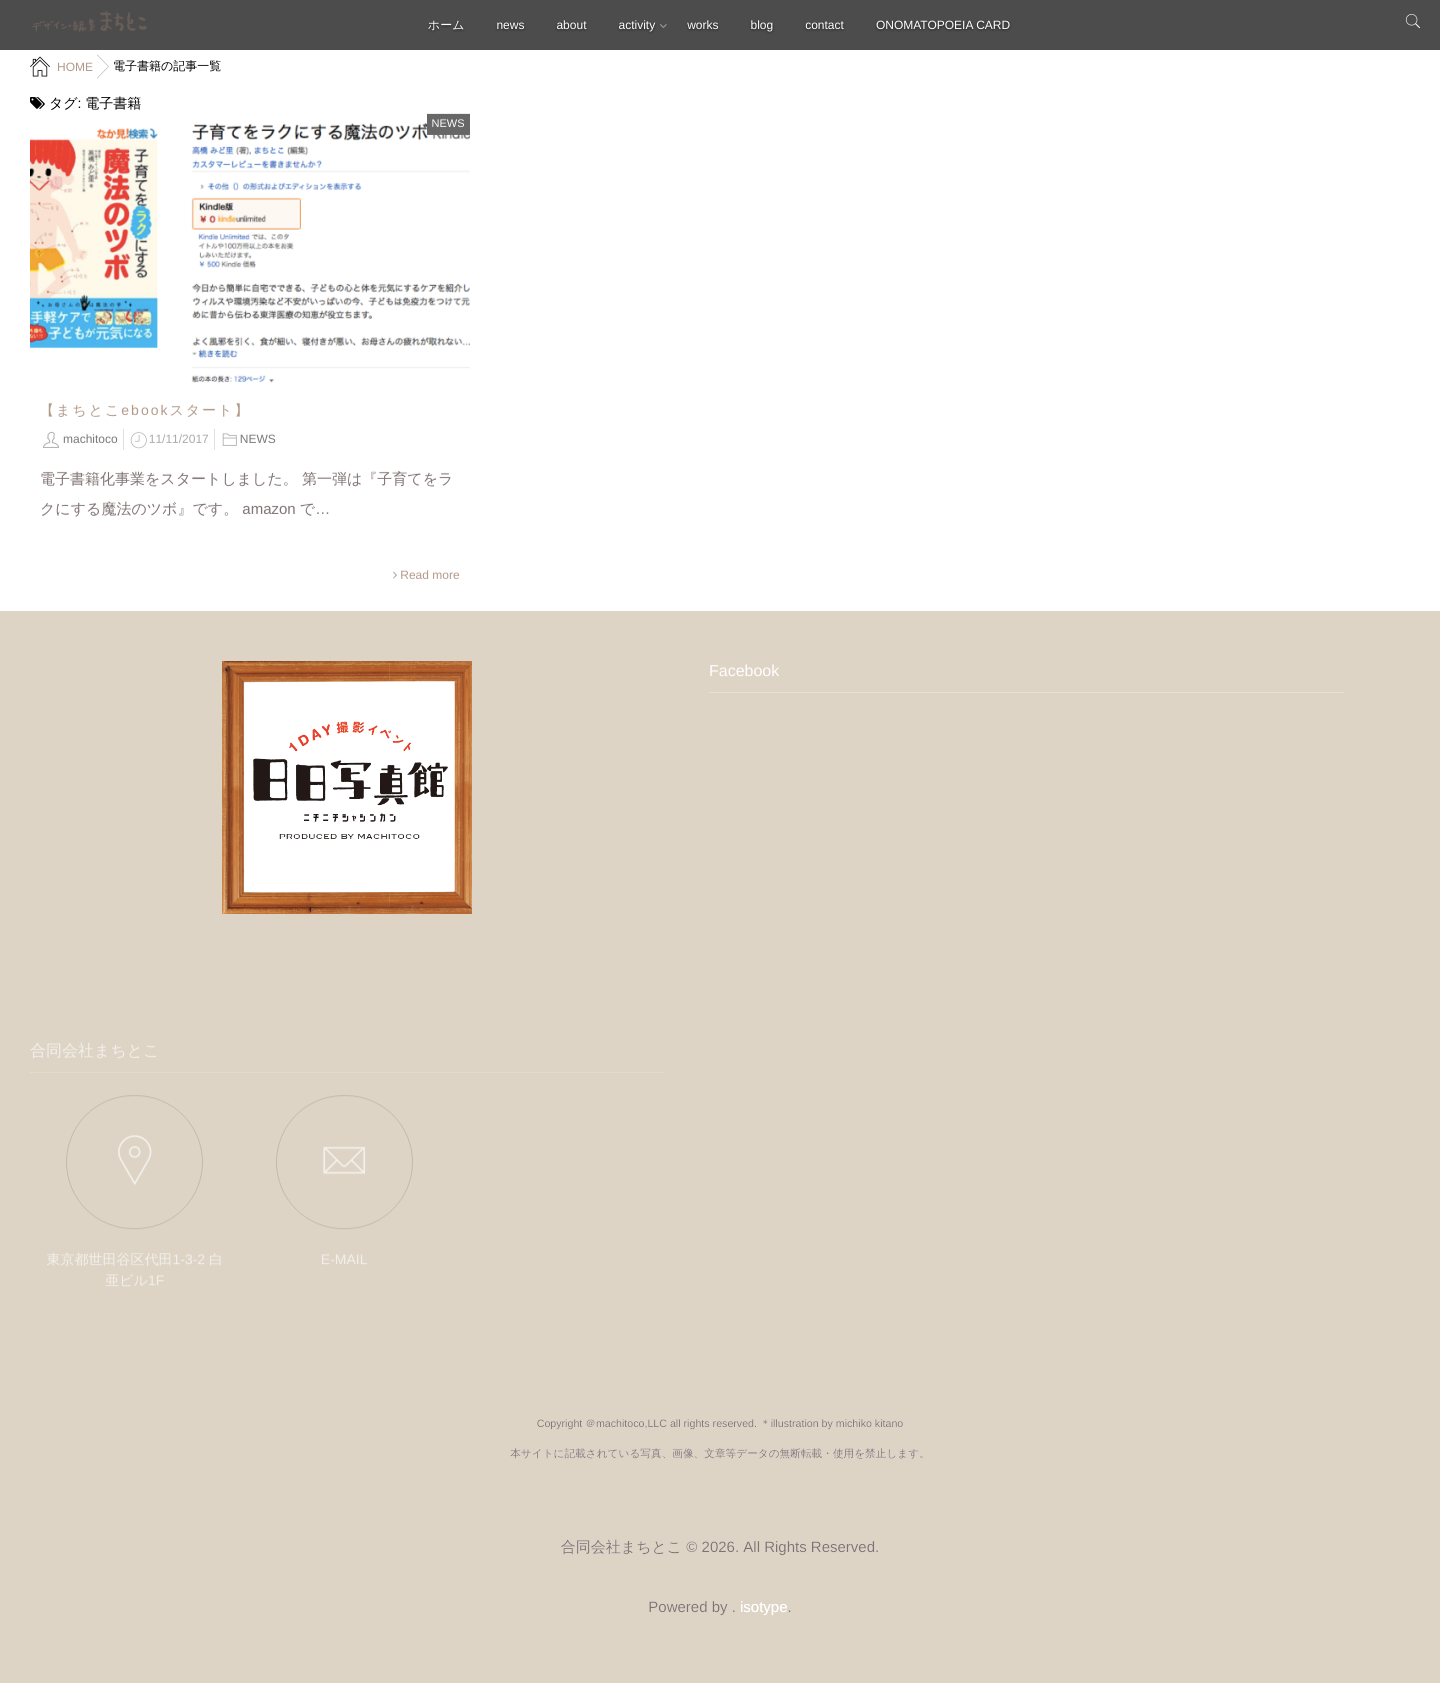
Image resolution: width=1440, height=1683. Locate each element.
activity (636, 25)
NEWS (448, 123)
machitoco (90, 438)
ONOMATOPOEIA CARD (943, 25)
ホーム (446, 25)
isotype (764, 1607)
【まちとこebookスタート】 (145, 409)
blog (762, 25)
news (510, 25)
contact (824, 25)
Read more (429, 574)
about (571, 25)
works (702, 25)
